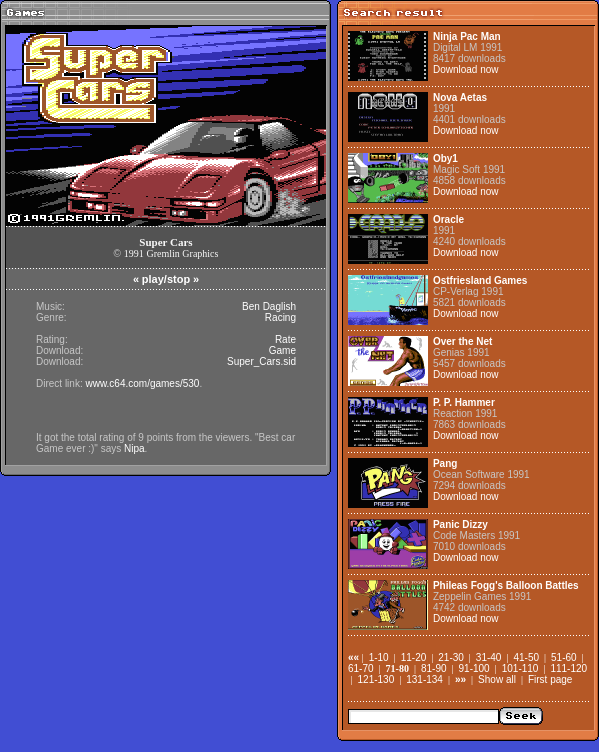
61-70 (361, 668)
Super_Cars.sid (261, 361)
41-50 (526, 657)
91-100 (474, 668)
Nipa (134, 448)
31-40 (489, 657)
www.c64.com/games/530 (142, 383)
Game (282, 350)
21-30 (451, 657)
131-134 (424, 679)
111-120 (568, 668)
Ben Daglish (269, 306)
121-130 (376, 679)
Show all (497, 679)
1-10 (379, 657)
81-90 (434, 668)
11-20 (414, 657)
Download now (466, 69)
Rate (285, 339)
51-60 (564, 657)
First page (550, 679)
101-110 (520, 668)
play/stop (166, 279)
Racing (280, 317)
